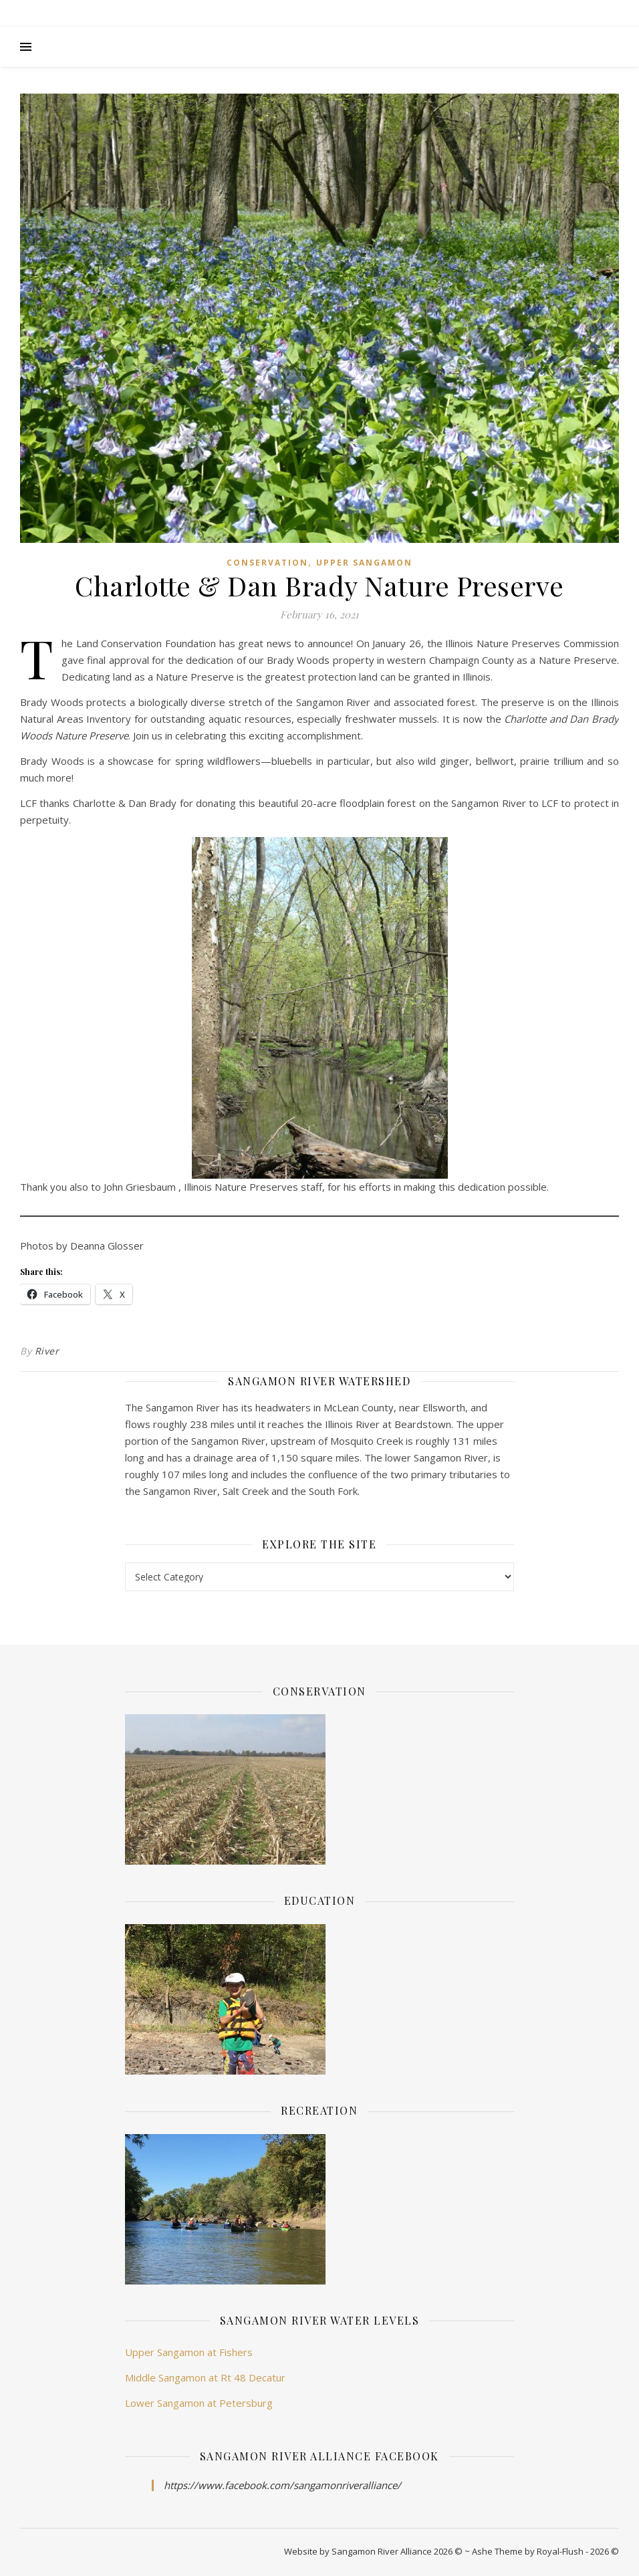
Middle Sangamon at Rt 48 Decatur (205, 2377)
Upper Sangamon (364, 562)
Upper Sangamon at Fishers (189, 2352)
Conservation (267, 562)
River (47, 1350)
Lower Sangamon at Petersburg (199, 2403)
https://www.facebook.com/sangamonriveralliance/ (282, 2485)
